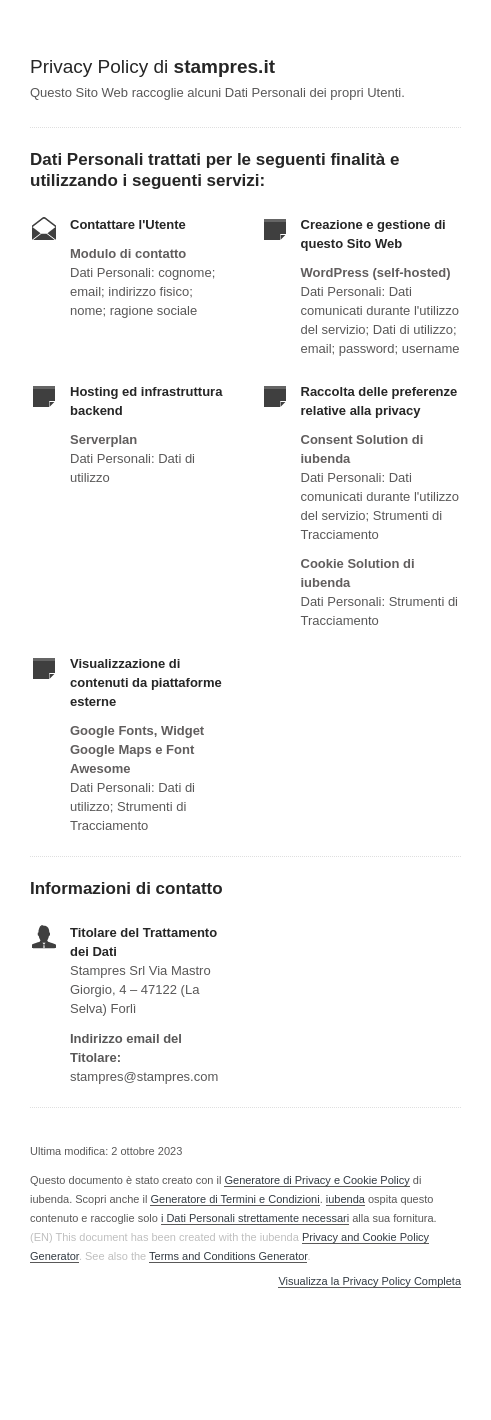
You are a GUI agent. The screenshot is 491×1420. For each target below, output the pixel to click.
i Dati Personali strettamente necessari (255, 1218)
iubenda (345, 1199)
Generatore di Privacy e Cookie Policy (316, 1180)
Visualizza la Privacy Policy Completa (369, 1281)
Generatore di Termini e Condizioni (234, 1199)
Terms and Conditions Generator (228, 1256)
